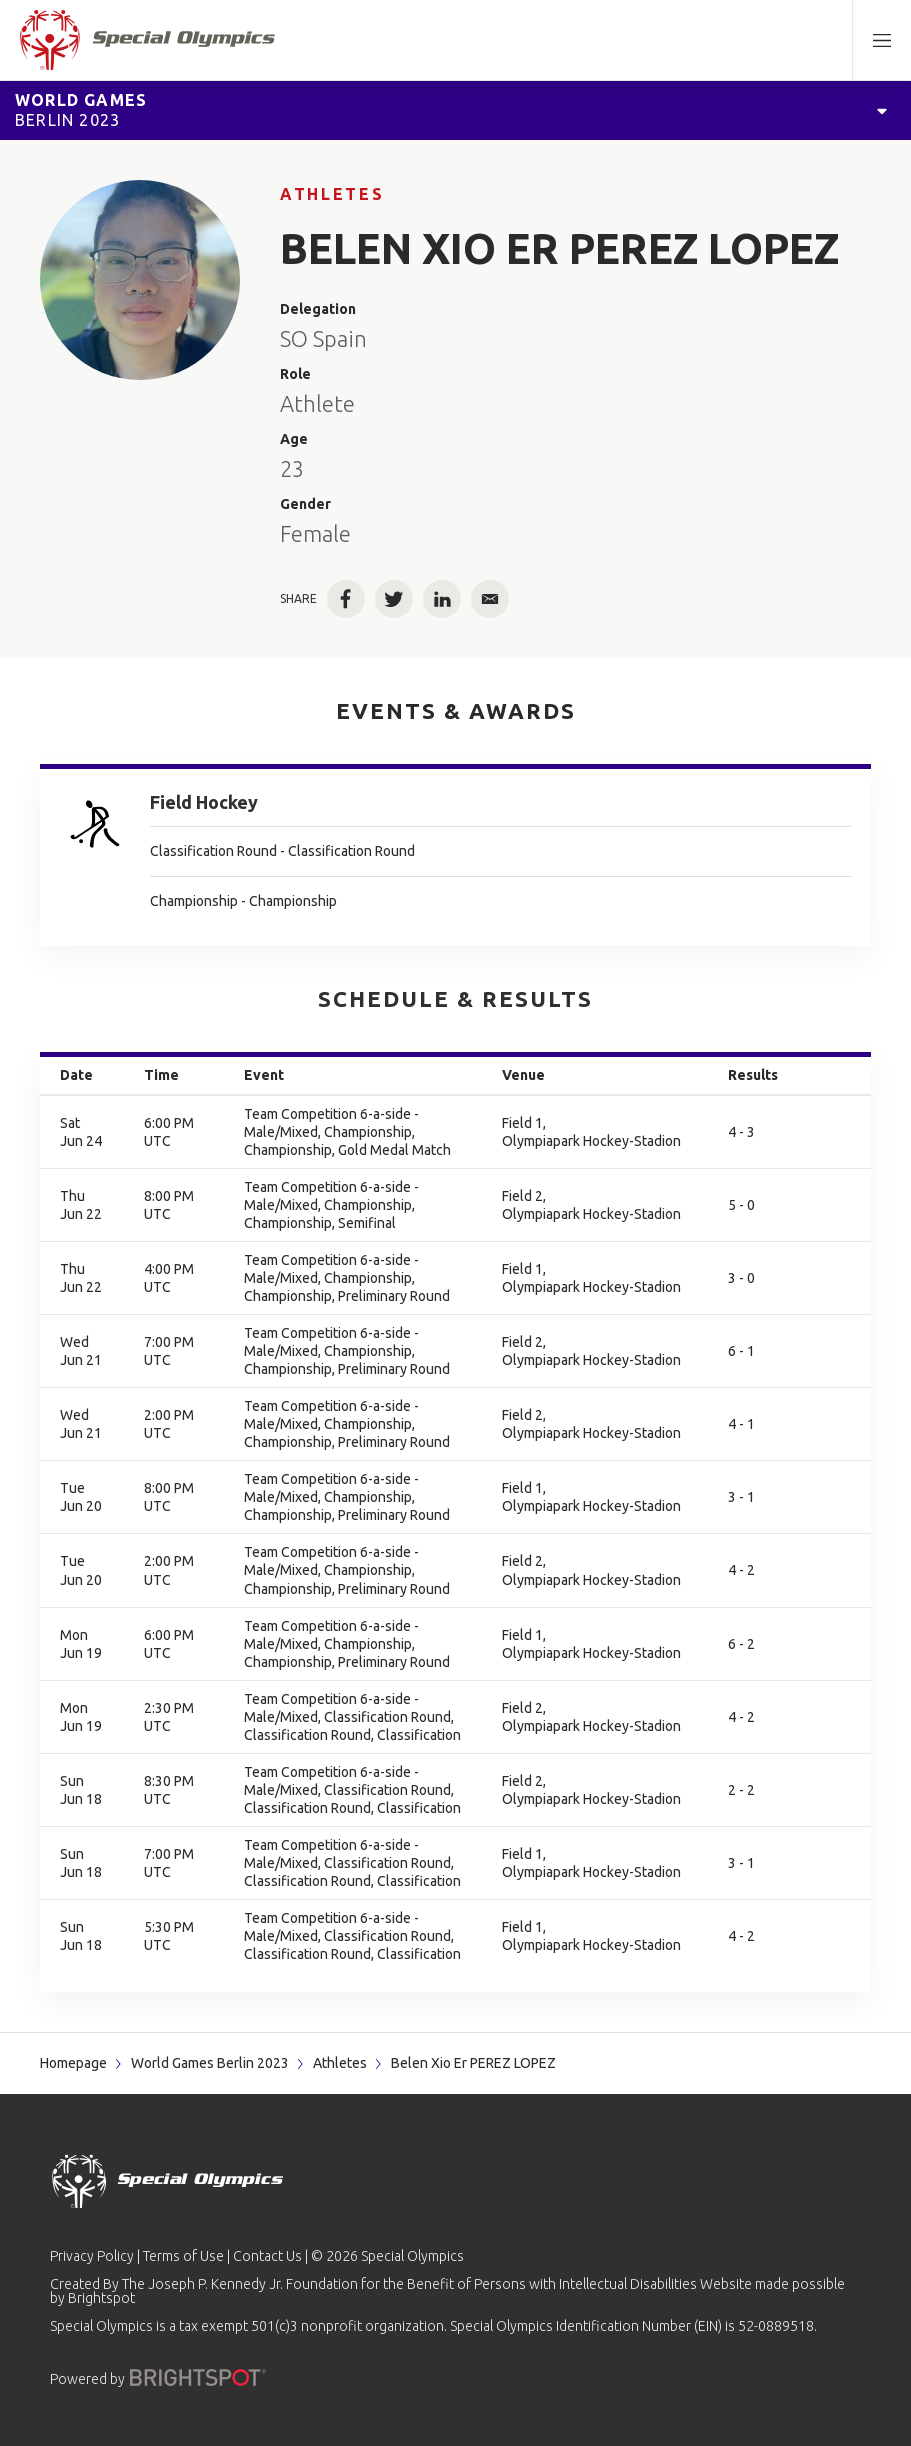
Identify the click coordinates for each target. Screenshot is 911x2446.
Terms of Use (183, 2256)
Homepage (73, 2063)
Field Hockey (204, 802)
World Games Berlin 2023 (210, 2063)
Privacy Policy (92, 2256)
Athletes (332, 194)
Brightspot (101, 2298)
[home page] (147, 40)
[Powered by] (198, 2377)
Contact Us (267, 2256)
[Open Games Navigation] (882, 110)
